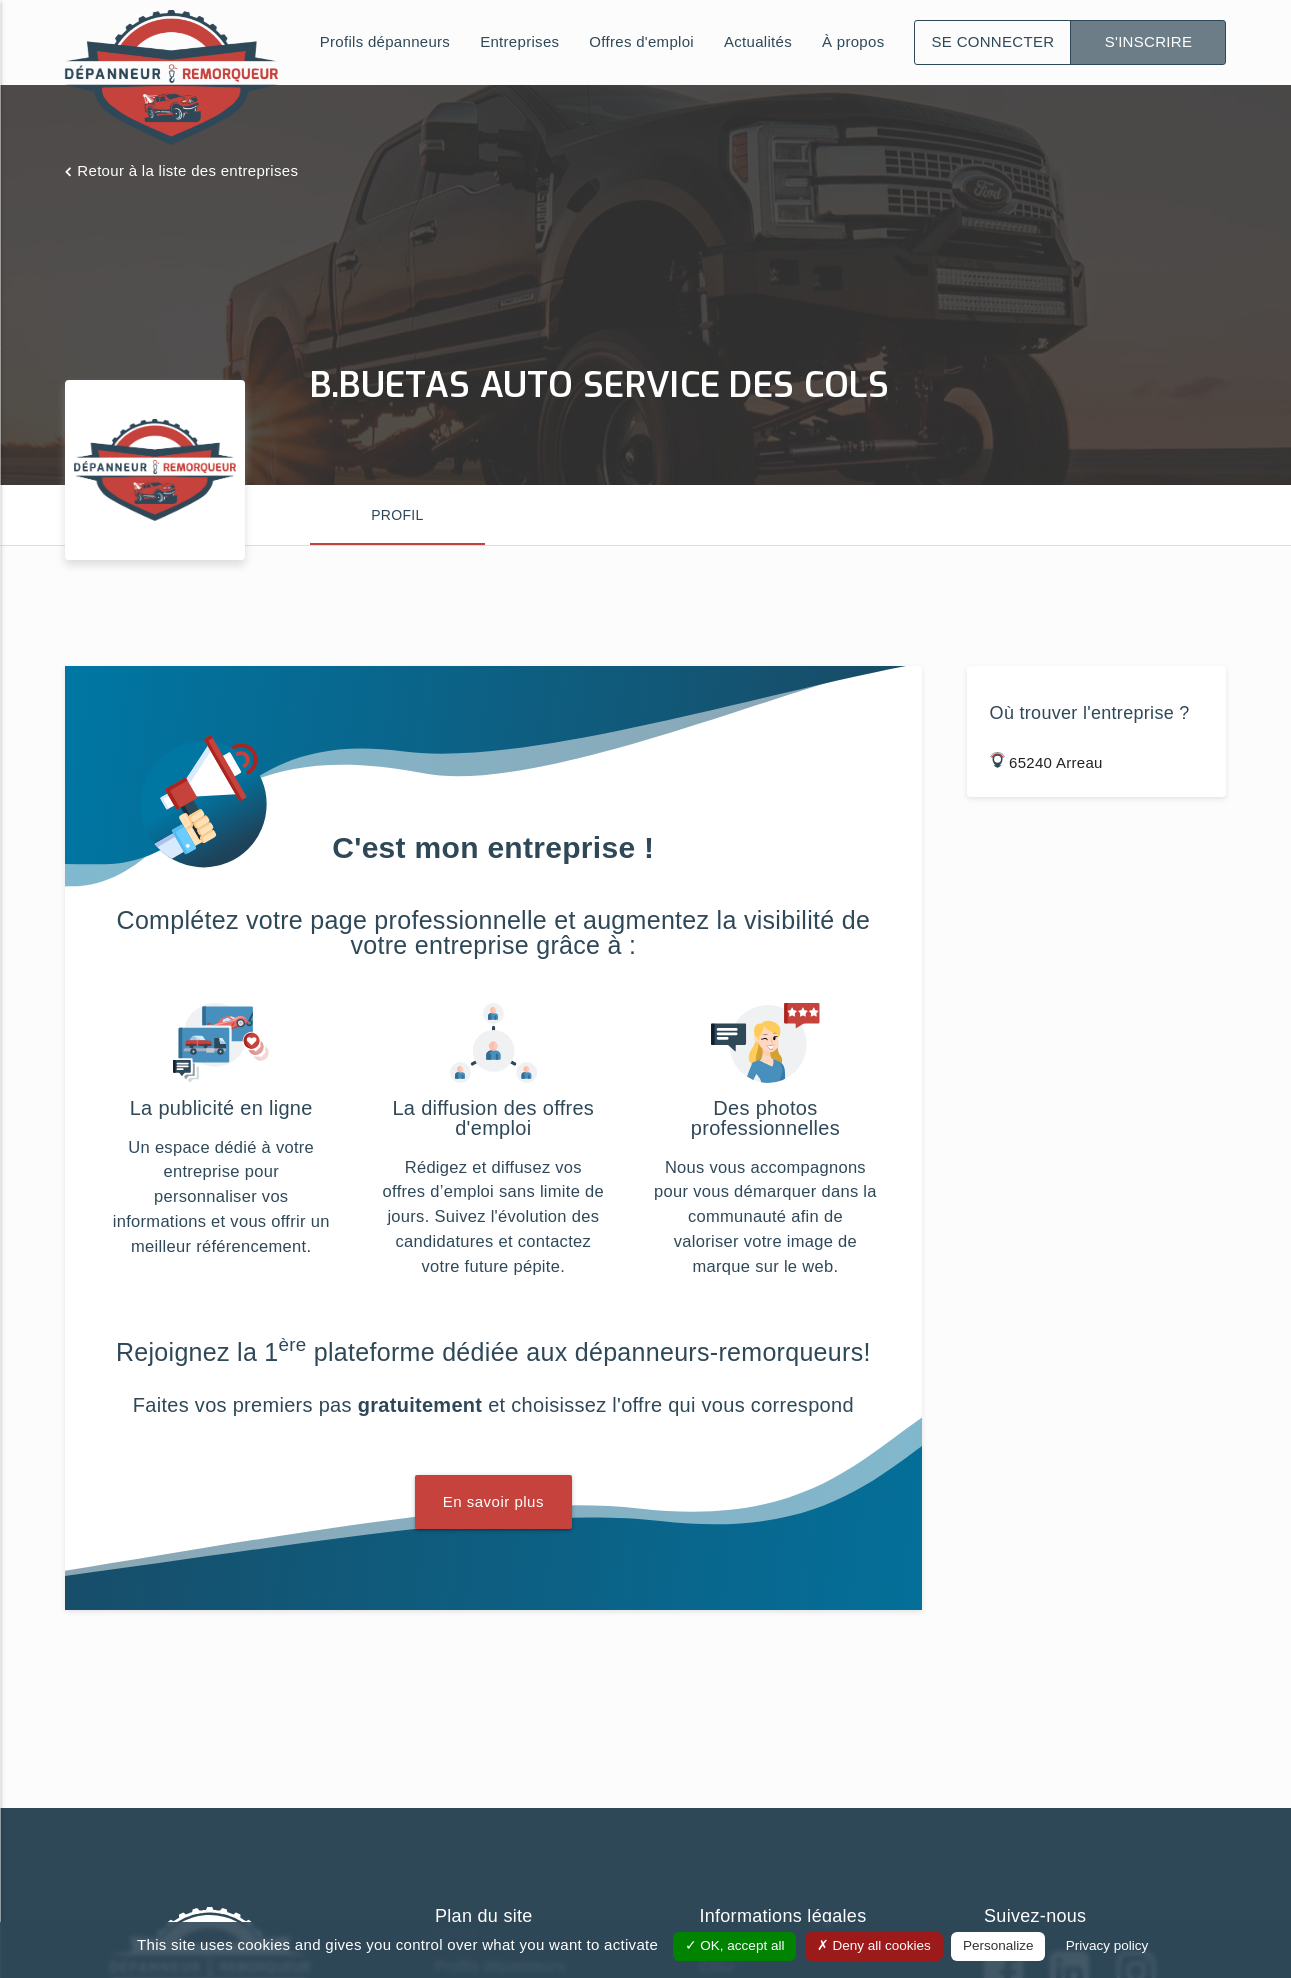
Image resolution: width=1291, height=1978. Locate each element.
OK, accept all (735, 1945)
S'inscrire (1149, 41)
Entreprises (519, 41)
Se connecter (993, 41)
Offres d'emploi (641, 41)
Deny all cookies (874, 1945)
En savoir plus (493, 1501)
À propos (853, 41)
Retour (187, 170)
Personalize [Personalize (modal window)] (998, 1945)
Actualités (758, 41)
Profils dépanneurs (385, 41)
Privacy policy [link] (1107, 1945)
